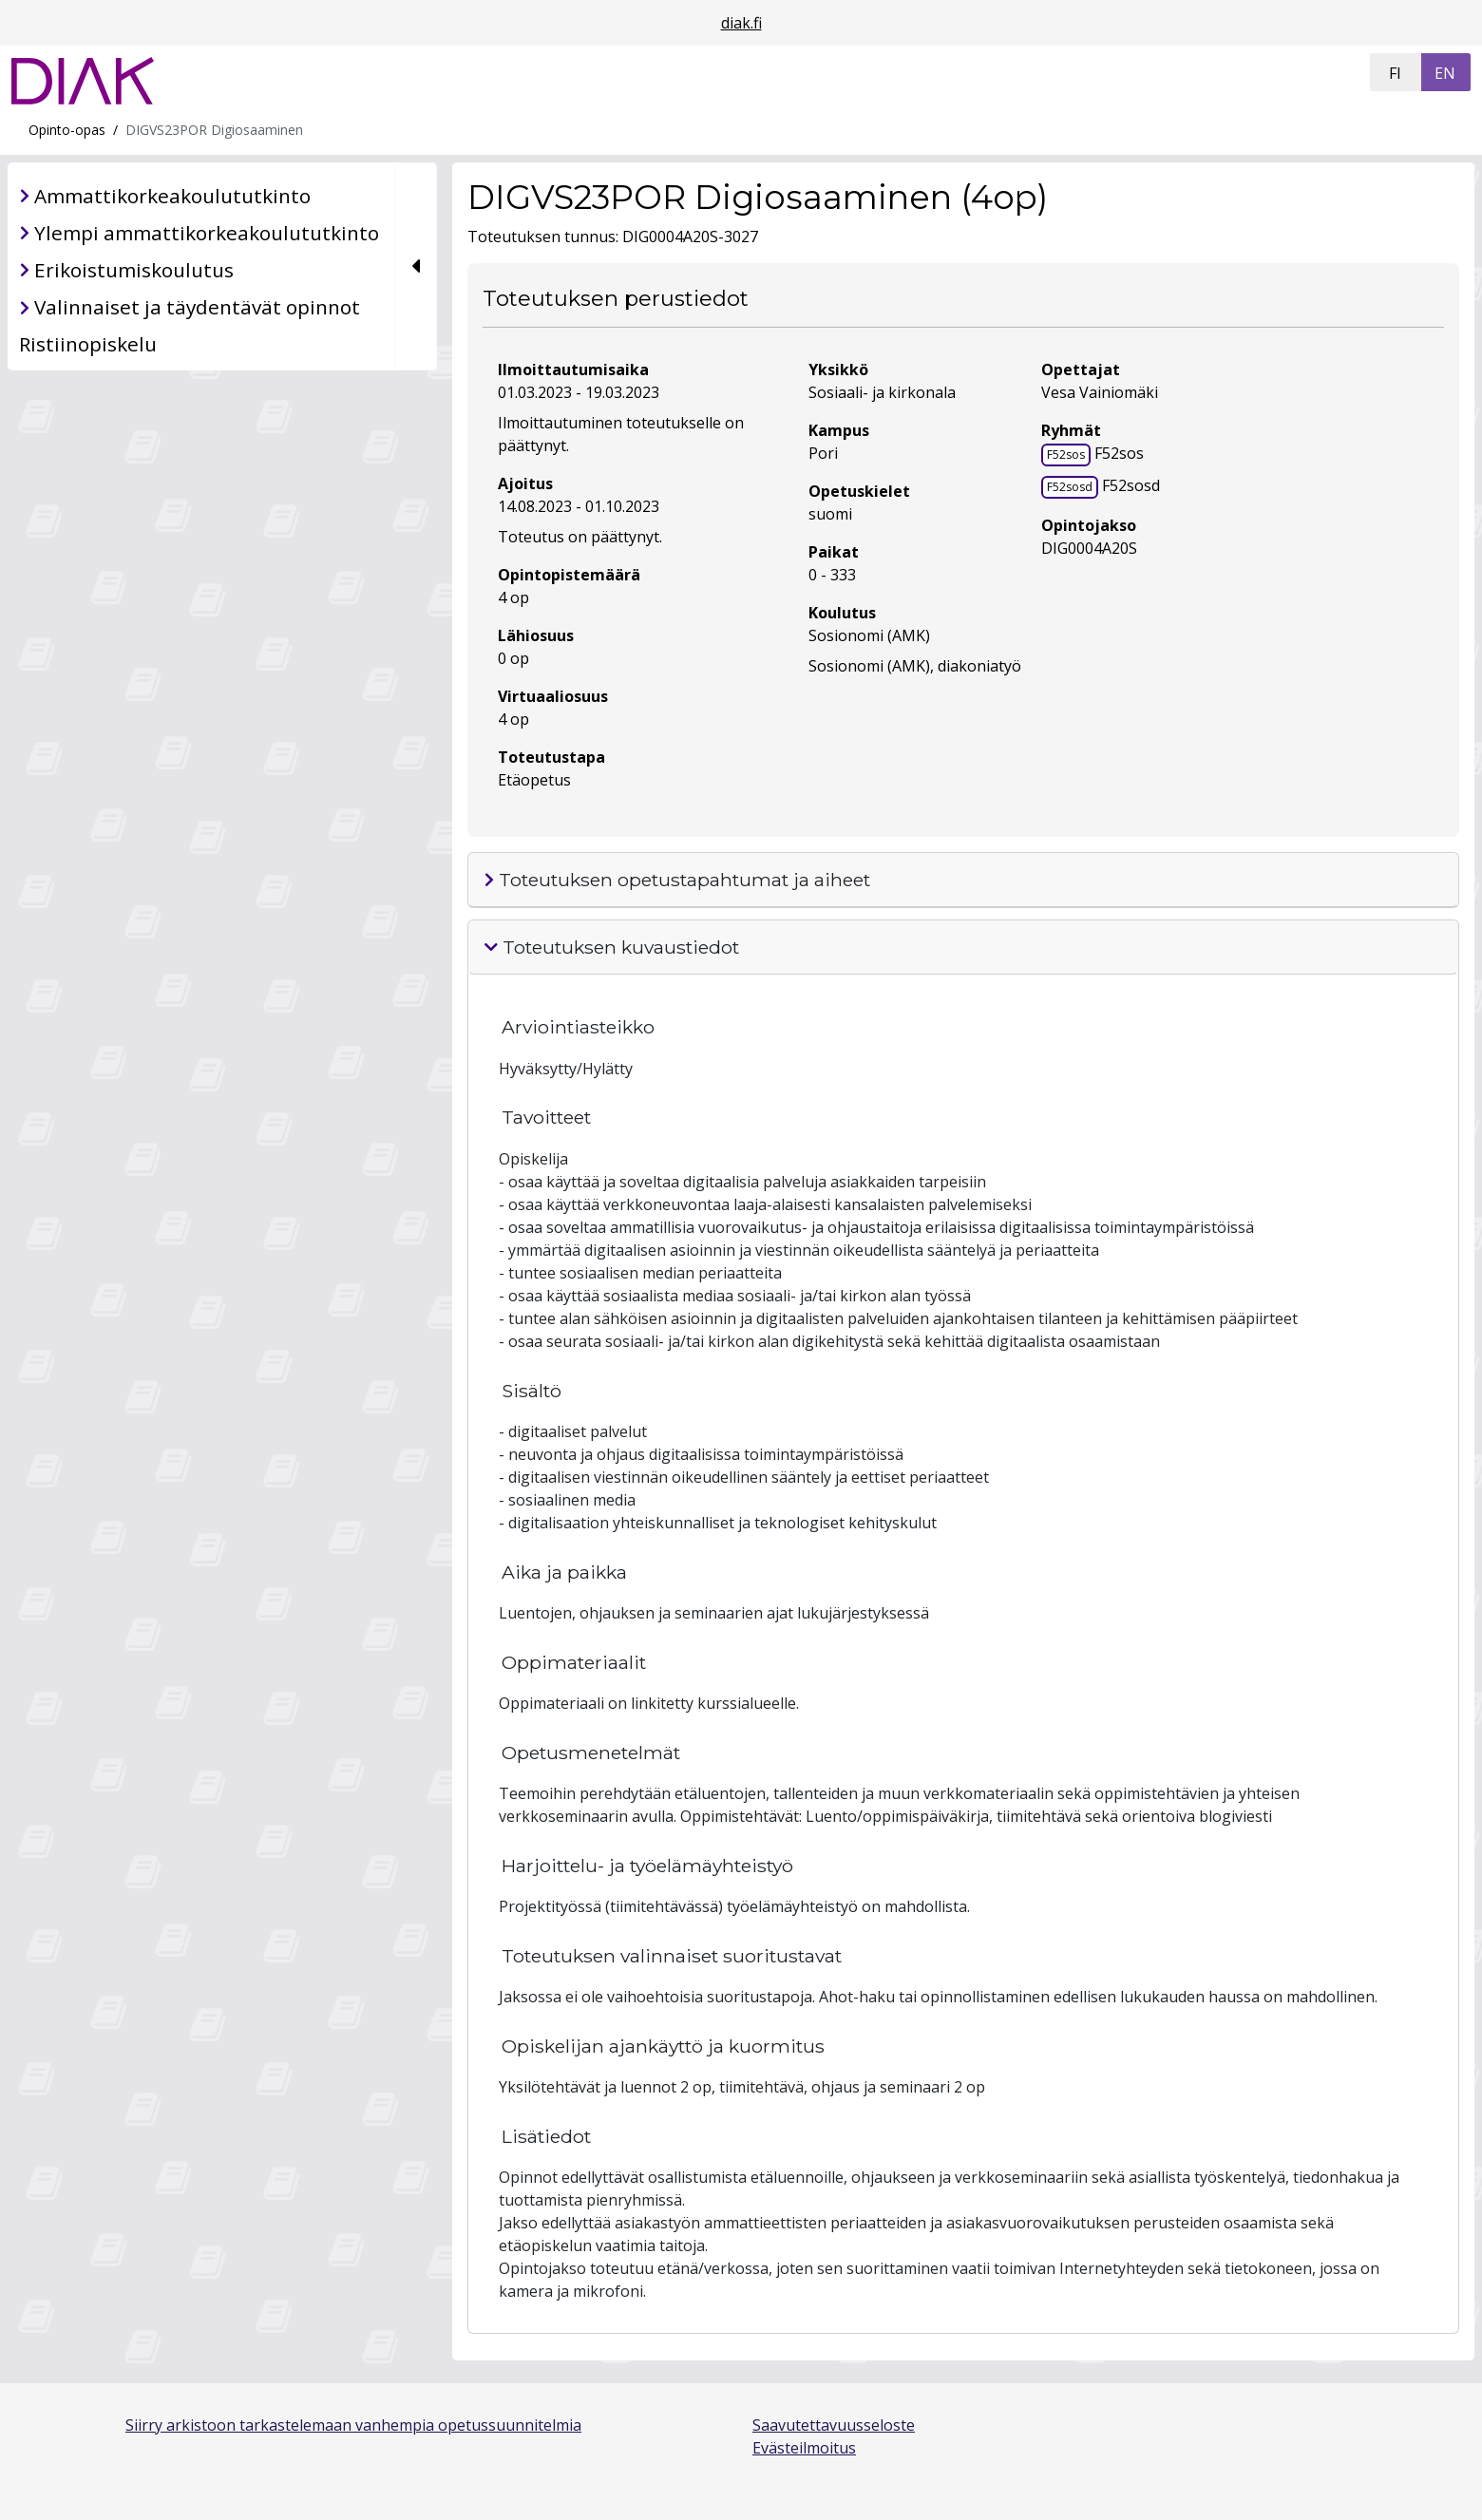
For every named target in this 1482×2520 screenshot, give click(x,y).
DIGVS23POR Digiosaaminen (214, 130)
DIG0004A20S (1089, 548)
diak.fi (741, 22)
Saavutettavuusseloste (833, 2425)
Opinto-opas (66, 130)
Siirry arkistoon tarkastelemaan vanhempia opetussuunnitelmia (353, 2425)
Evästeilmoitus (804, 2447)
